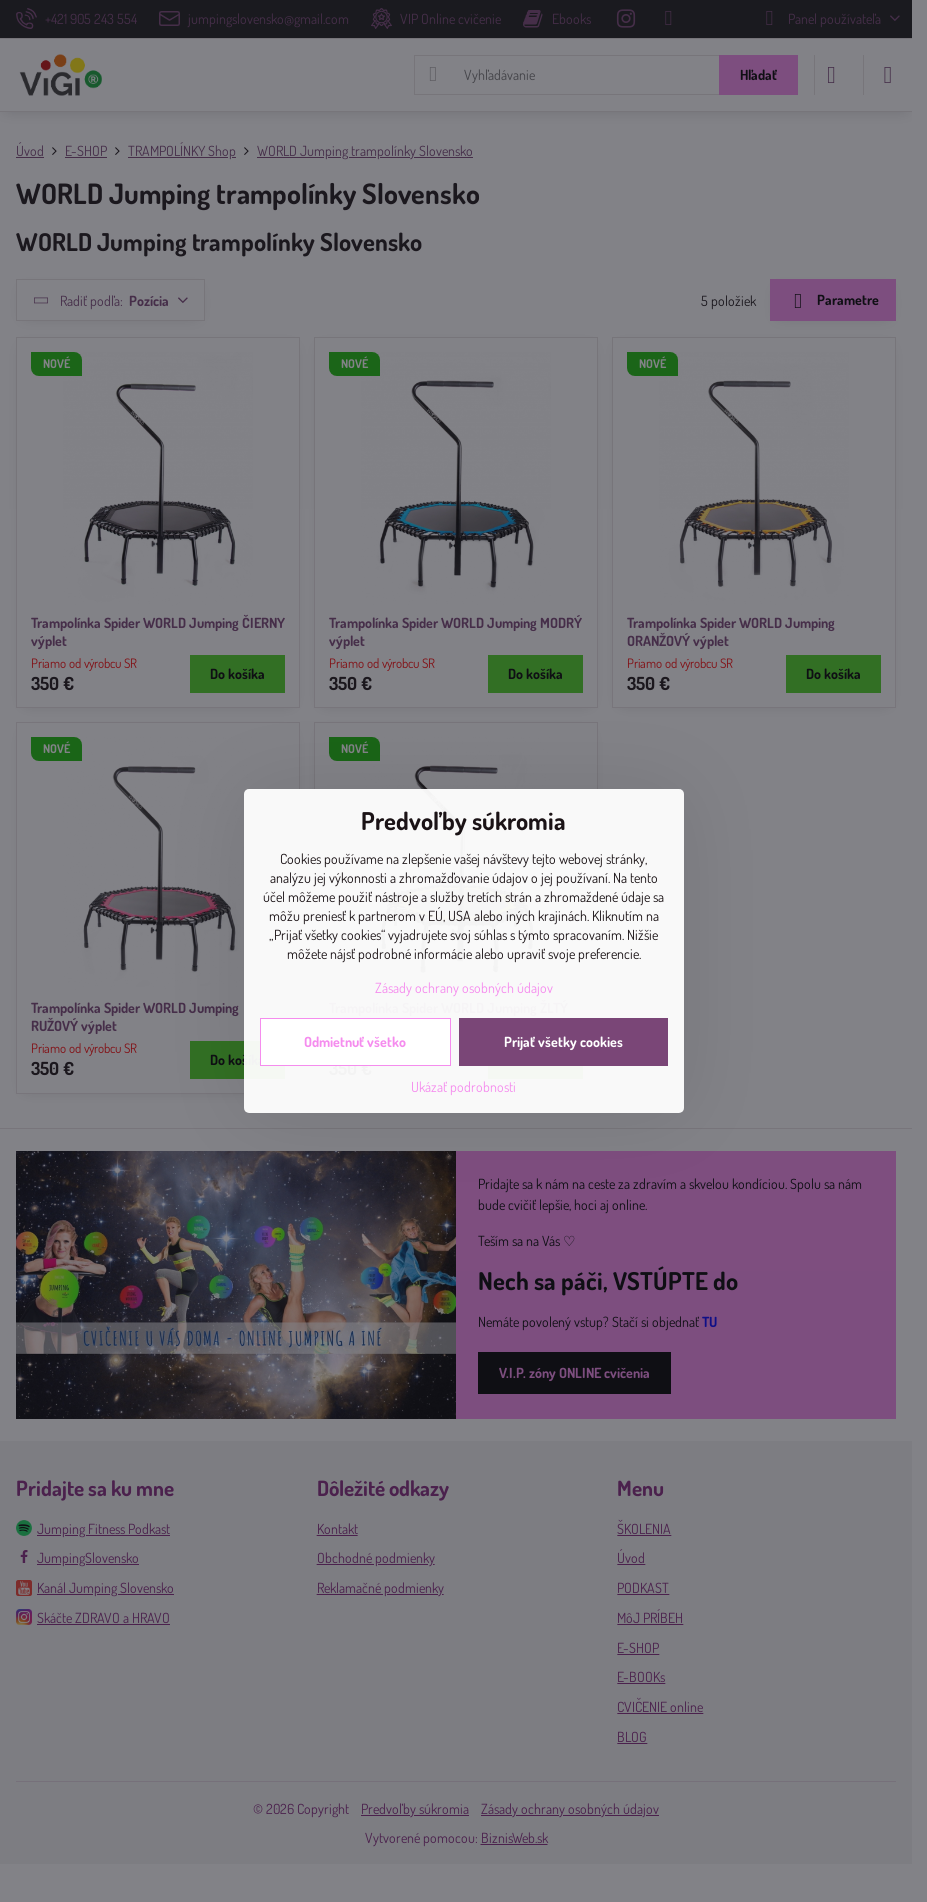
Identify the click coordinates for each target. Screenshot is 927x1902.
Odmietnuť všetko (355, 1041)
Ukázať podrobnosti (463, 1086)
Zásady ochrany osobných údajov (464, 987)
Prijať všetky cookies (563, 1041)
